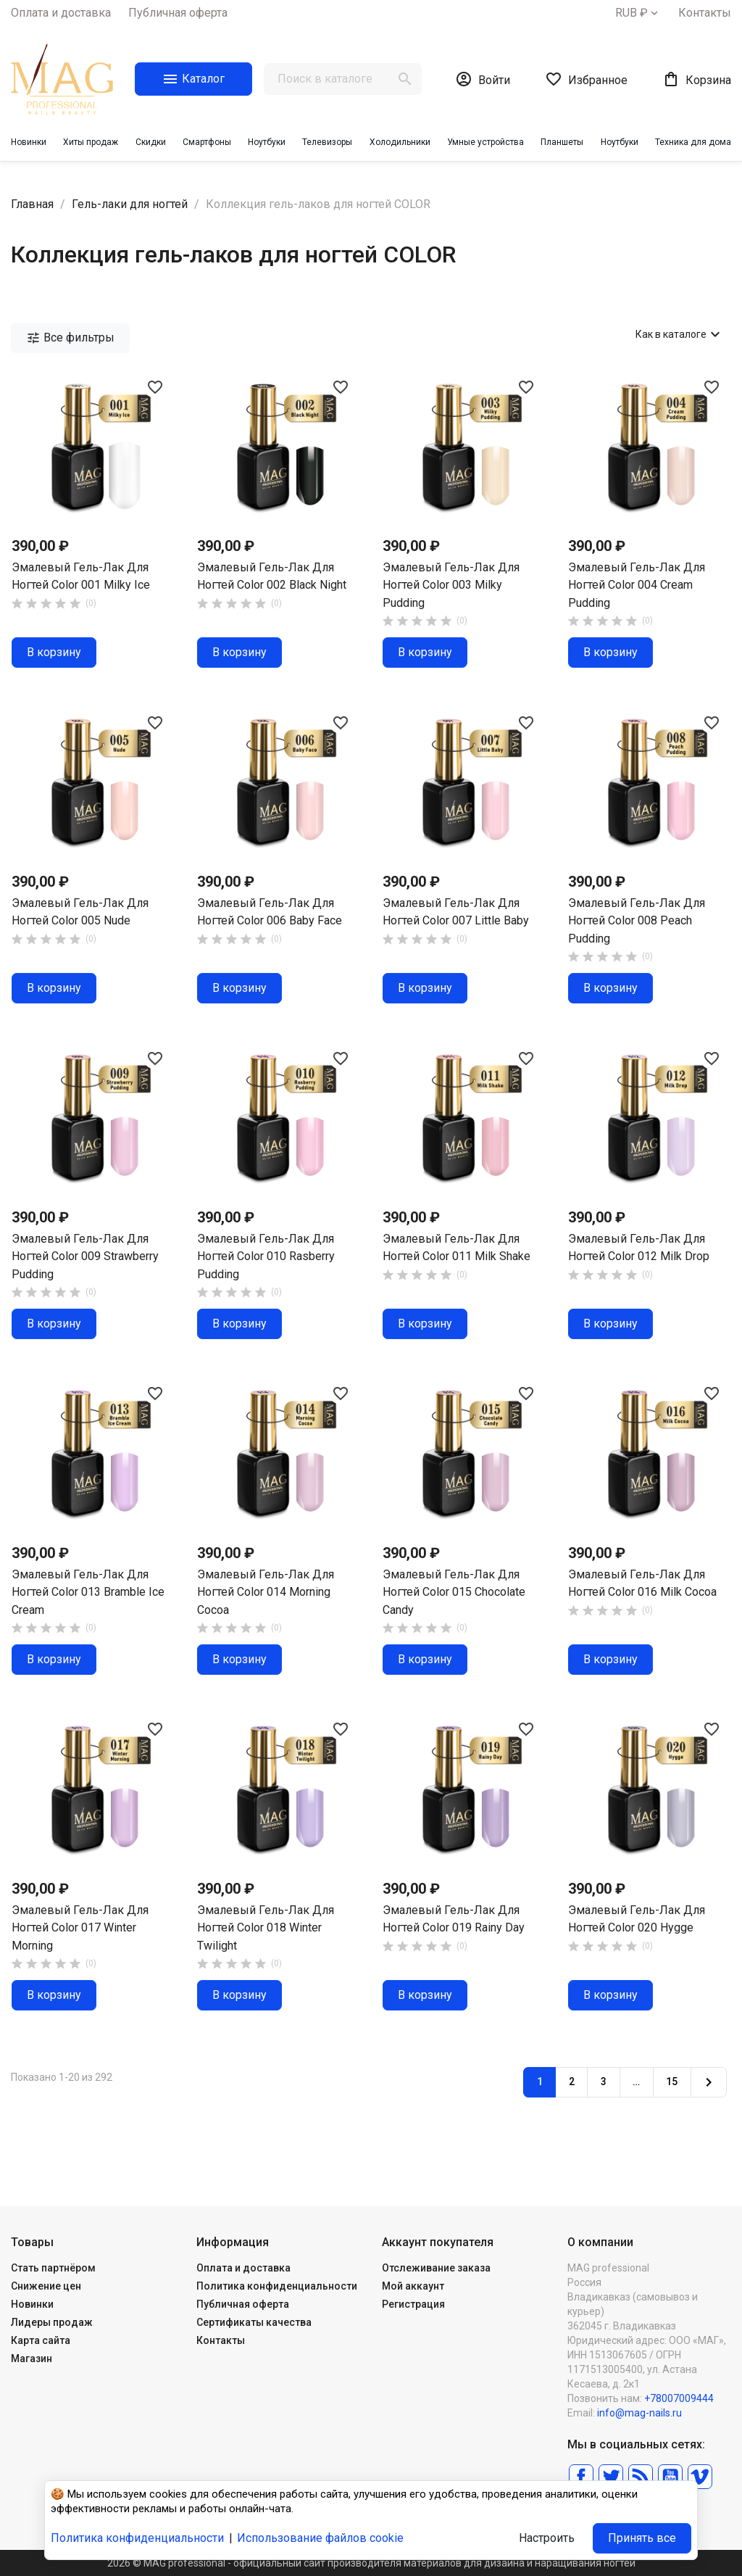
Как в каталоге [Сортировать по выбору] (679, 334)
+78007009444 (679, 2398)
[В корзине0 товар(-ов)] (696, 79)
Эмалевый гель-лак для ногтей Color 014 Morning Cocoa (265, 1592)
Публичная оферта (178, 13)
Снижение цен (46, 2286)
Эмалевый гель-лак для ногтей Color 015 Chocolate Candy (454, 1592)
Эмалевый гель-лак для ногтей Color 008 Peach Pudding (636, 920)
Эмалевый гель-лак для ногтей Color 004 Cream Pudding (636, 585)
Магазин (31, 2358)
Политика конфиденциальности (276, 2286)
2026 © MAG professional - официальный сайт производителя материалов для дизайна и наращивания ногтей (371, 2563)
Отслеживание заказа (436, 2268)
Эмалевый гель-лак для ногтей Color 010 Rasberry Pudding (266, 1256)
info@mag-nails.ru (639, 2413)
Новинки (32, 2304)
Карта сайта (40, 2340)
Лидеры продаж (52, 2322)
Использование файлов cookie (320, 2538)
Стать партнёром (53, 2268)
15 (672, 2081)
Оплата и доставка (61, 13)
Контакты (704, 13)
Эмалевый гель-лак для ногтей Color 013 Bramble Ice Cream (88, 1592)
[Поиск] (343, 79)
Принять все (642, 2538)
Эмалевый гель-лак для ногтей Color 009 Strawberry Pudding (85, 1256)
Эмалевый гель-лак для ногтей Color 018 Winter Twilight (265, 1927)
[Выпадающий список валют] (638, 13)
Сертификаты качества (254, 2322)
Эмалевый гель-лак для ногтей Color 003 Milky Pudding (451, 585)
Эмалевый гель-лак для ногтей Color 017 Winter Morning (80, 1927)
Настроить (547, 2538)
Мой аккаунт (413, 2286)
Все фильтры (70, 338)
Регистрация (413, 2304)
